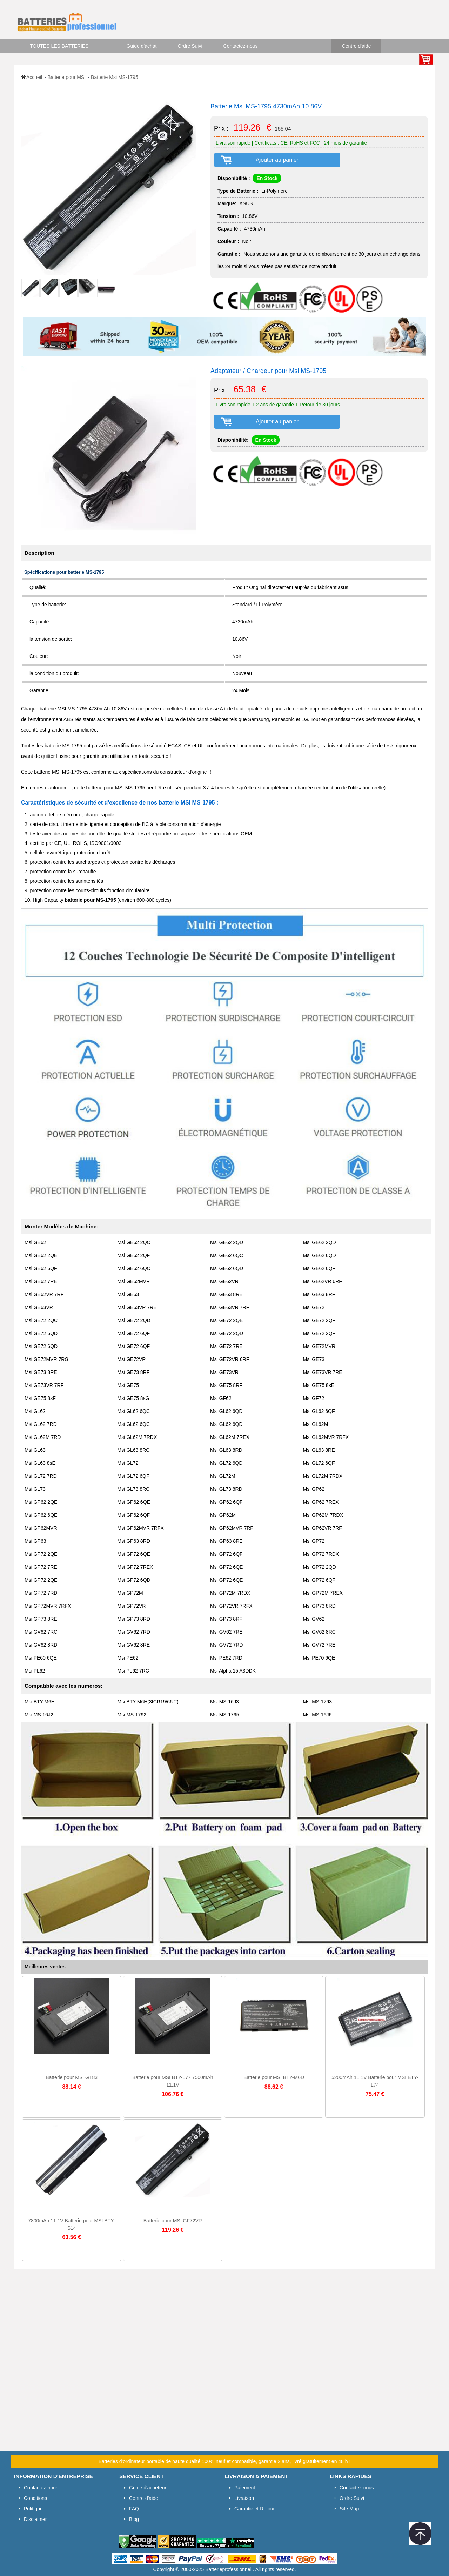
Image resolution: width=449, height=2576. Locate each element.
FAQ (134, 2508)
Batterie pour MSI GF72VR (172, 2220)
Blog (134, 2519)
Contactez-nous (240, 46)
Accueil (34, 77)
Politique (33, 2508)
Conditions (35, 2498)
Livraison (244, 2498)
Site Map (349, 2508)
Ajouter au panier (277, 160)
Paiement (244, 2487)
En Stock (266, 178)
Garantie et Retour (254, 2508)
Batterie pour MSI (66, 77)
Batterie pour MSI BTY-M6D (273, 2077)
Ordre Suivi (190, 46)
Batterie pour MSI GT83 (72, 2077)
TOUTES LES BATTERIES (59, 46)
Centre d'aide (356, 46)
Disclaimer (35, 2519)
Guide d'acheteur (147, 2487)
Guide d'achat (142, 46)
